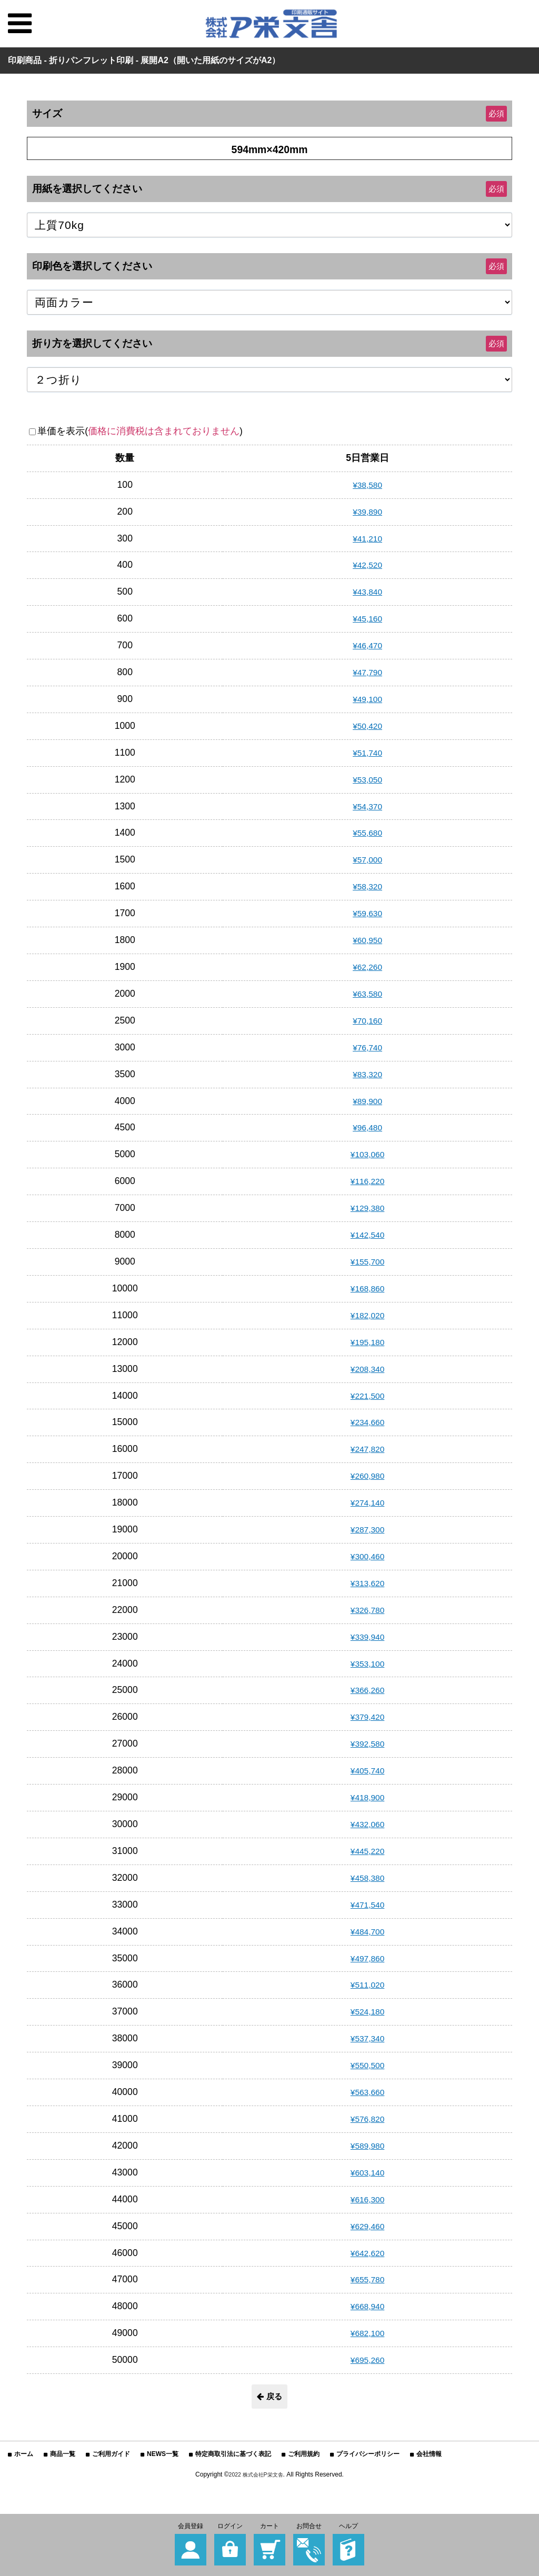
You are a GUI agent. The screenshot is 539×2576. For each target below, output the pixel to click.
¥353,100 (367, 1663)
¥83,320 (367, 1074)
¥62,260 (367, 966)
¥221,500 (367, 1395)
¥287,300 (367, 1529)
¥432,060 (367, 1824)
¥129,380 (367, 1207)
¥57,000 (367, 859)
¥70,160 (367, 1020)
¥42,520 (367, 564)
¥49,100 (367, 699)
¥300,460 (367, 1556)
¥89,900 (367, 1101)
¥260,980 (367, 1475)
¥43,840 (367, 591)
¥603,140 (367, 2172)
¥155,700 (367, 1261)
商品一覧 (62, 2456)
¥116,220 (367, 1181)
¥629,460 (367, 2226)
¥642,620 (367, 2253)
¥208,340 (367, 1369)
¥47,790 (367, 672)
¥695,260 (367, 2359)
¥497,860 (367, 1958)
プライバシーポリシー (368, 2456)
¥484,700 (367, 1931)
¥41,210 (367, 538)
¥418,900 (367, 1797)
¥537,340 (367, 2038)
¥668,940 (367, 2306)
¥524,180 (367, 2011)
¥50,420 (367, 725)
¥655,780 (367, 2279)
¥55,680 (367, 832)
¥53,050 (367, 779)
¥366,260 (367, 1690)
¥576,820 (367, 2118)
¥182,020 (367, 1315)
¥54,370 (367, 806)
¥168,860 (367, 1288)
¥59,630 (367, 913)
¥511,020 (367, 1984)
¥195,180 (367, 1342)
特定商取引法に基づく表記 (233, 2456)
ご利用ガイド (111, 2456)
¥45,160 (367, 618)
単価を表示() (140, 431)
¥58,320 (367, 886)
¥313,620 (367, 1583)
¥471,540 (367, 1904)
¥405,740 (367, 1770)
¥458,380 (367, 1877)
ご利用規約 (304, 2456)
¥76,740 (367, 1047)
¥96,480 (367, 1127)
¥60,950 (367, 940)
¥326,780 (367, 1610)
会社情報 (429, 2456)
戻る (269, 2397)
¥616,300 (367, 2199)
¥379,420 (367, 1716)
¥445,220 (367, 1851)
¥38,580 (367, 484)
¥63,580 (367, 993)
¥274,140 (367, 1502)
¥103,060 (367, 1154)
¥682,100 (367, 2333)
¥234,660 (367, 1422)
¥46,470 (367, 645)
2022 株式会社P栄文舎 (256, 2476)
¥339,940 (367, 1636)
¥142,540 (367, 1234)
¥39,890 (367, 511)
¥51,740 (367, 752)
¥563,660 (367, 2092)
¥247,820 (367, 1449)
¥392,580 (367, 1743)
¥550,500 (367, 2065)
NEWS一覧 (162, 2456)
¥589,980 (367, 2145)
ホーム (23, 2456)
